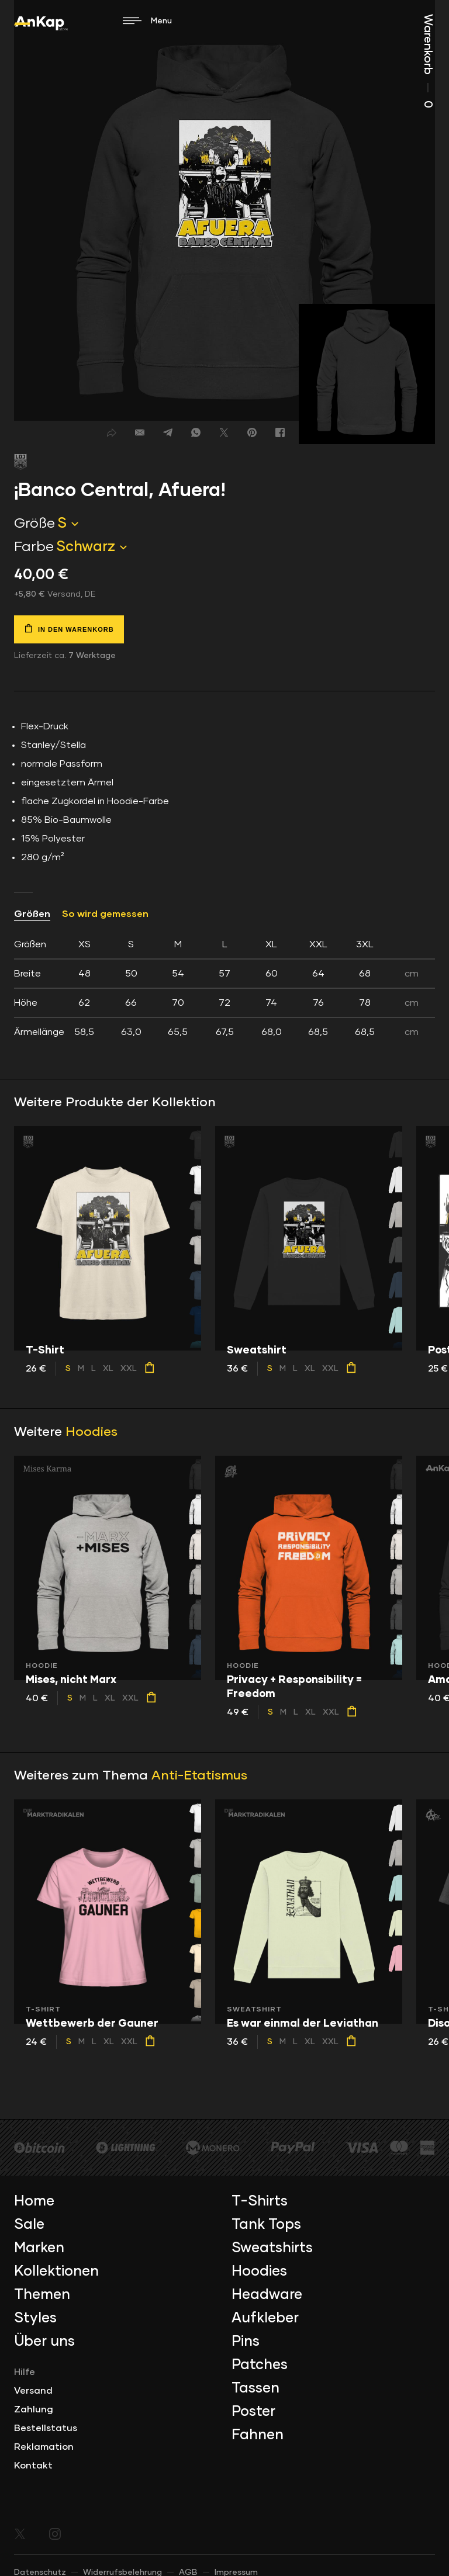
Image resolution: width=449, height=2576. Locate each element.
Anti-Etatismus (199, 1776)
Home (34, 2201)
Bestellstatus (45, 2428)
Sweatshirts (272, 2248)
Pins (246, 2342)
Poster (253, 2412)
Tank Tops (266, 2225)
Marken (39, 2248)
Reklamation (44, 2447)
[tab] (224, 988)
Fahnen (258, 2435)
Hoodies (91, 1432)
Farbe (34, 547)
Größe (34, 524)
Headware (267, 2295)
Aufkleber (265, 2318)
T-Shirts (260, 2201)
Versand (33, 2390)
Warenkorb (428, 61)
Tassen (255, 2388)
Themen (42, 2295)
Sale (29, 2225)
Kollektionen (56, 2272)
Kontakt (33, 2465)
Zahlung (33, 2409)
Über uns (44, 2342)
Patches (260, 2365)
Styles (35, 2318)
